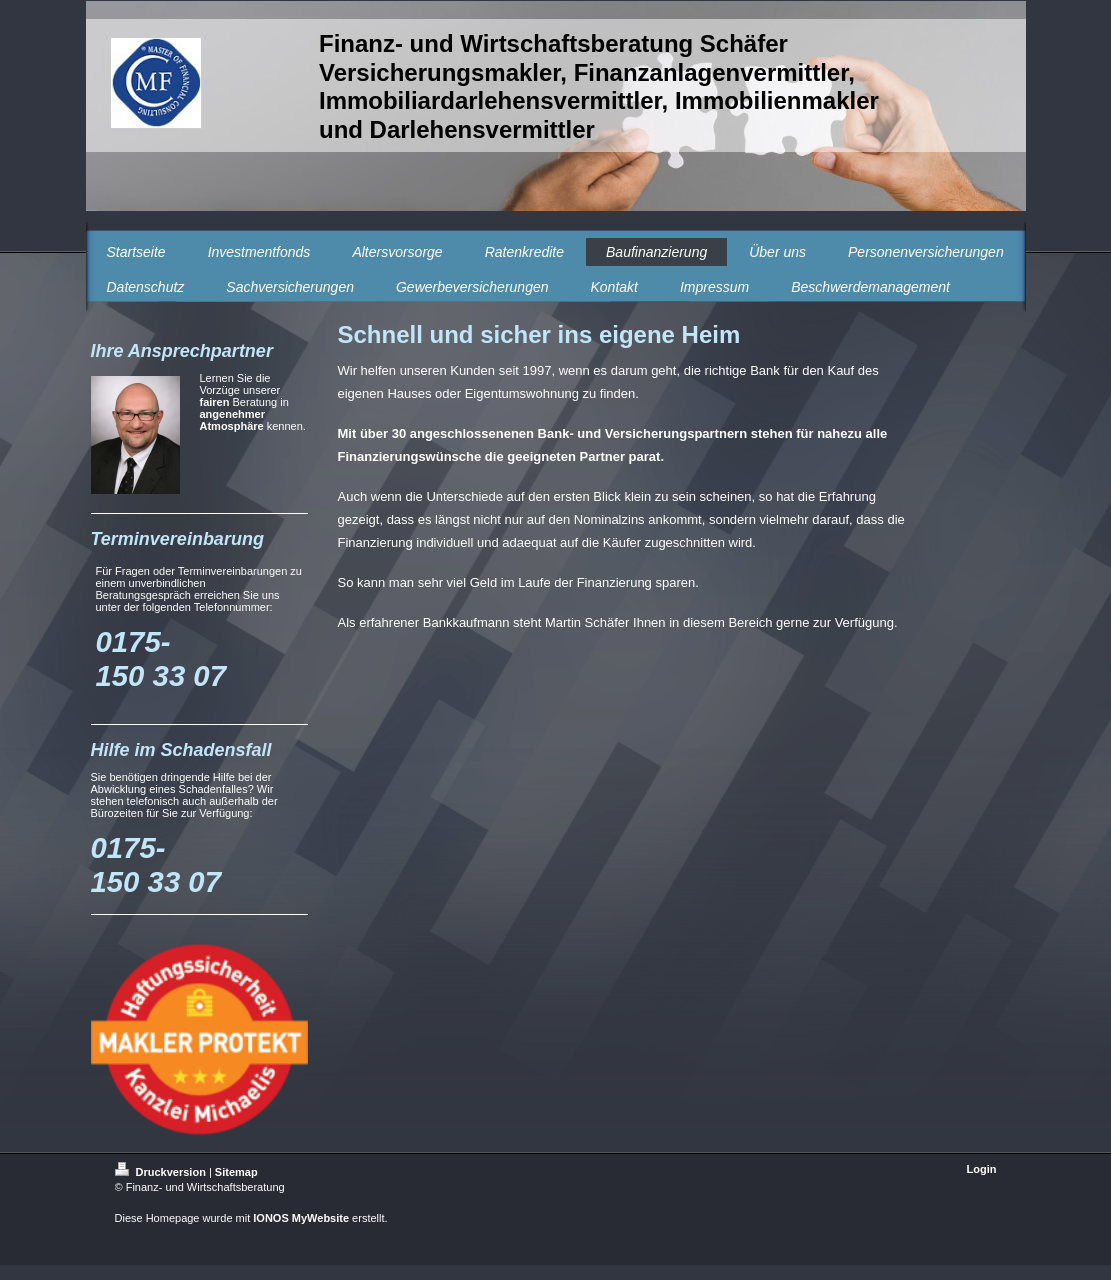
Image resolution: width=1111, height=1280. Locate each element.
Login (982, 1169)
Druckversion (162, 1172)
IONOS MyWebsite (301, 1218)
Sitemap (236, 1172)
